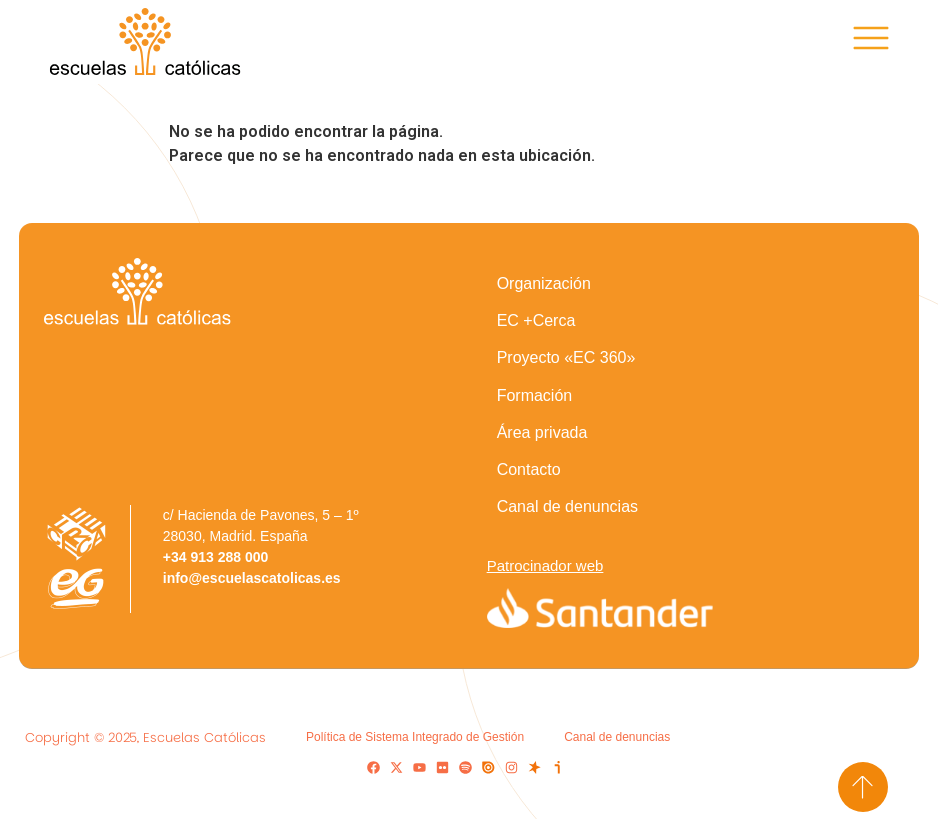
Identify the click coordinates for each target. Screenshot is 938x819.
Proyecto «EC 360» (566, 357)
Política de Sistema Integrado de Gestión (415, 737)
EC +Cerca (536, 320)
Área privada (542, 432)
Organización (544, 283)
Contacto (529, 469)
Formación (535, 395)
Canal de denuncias (567, 506)
